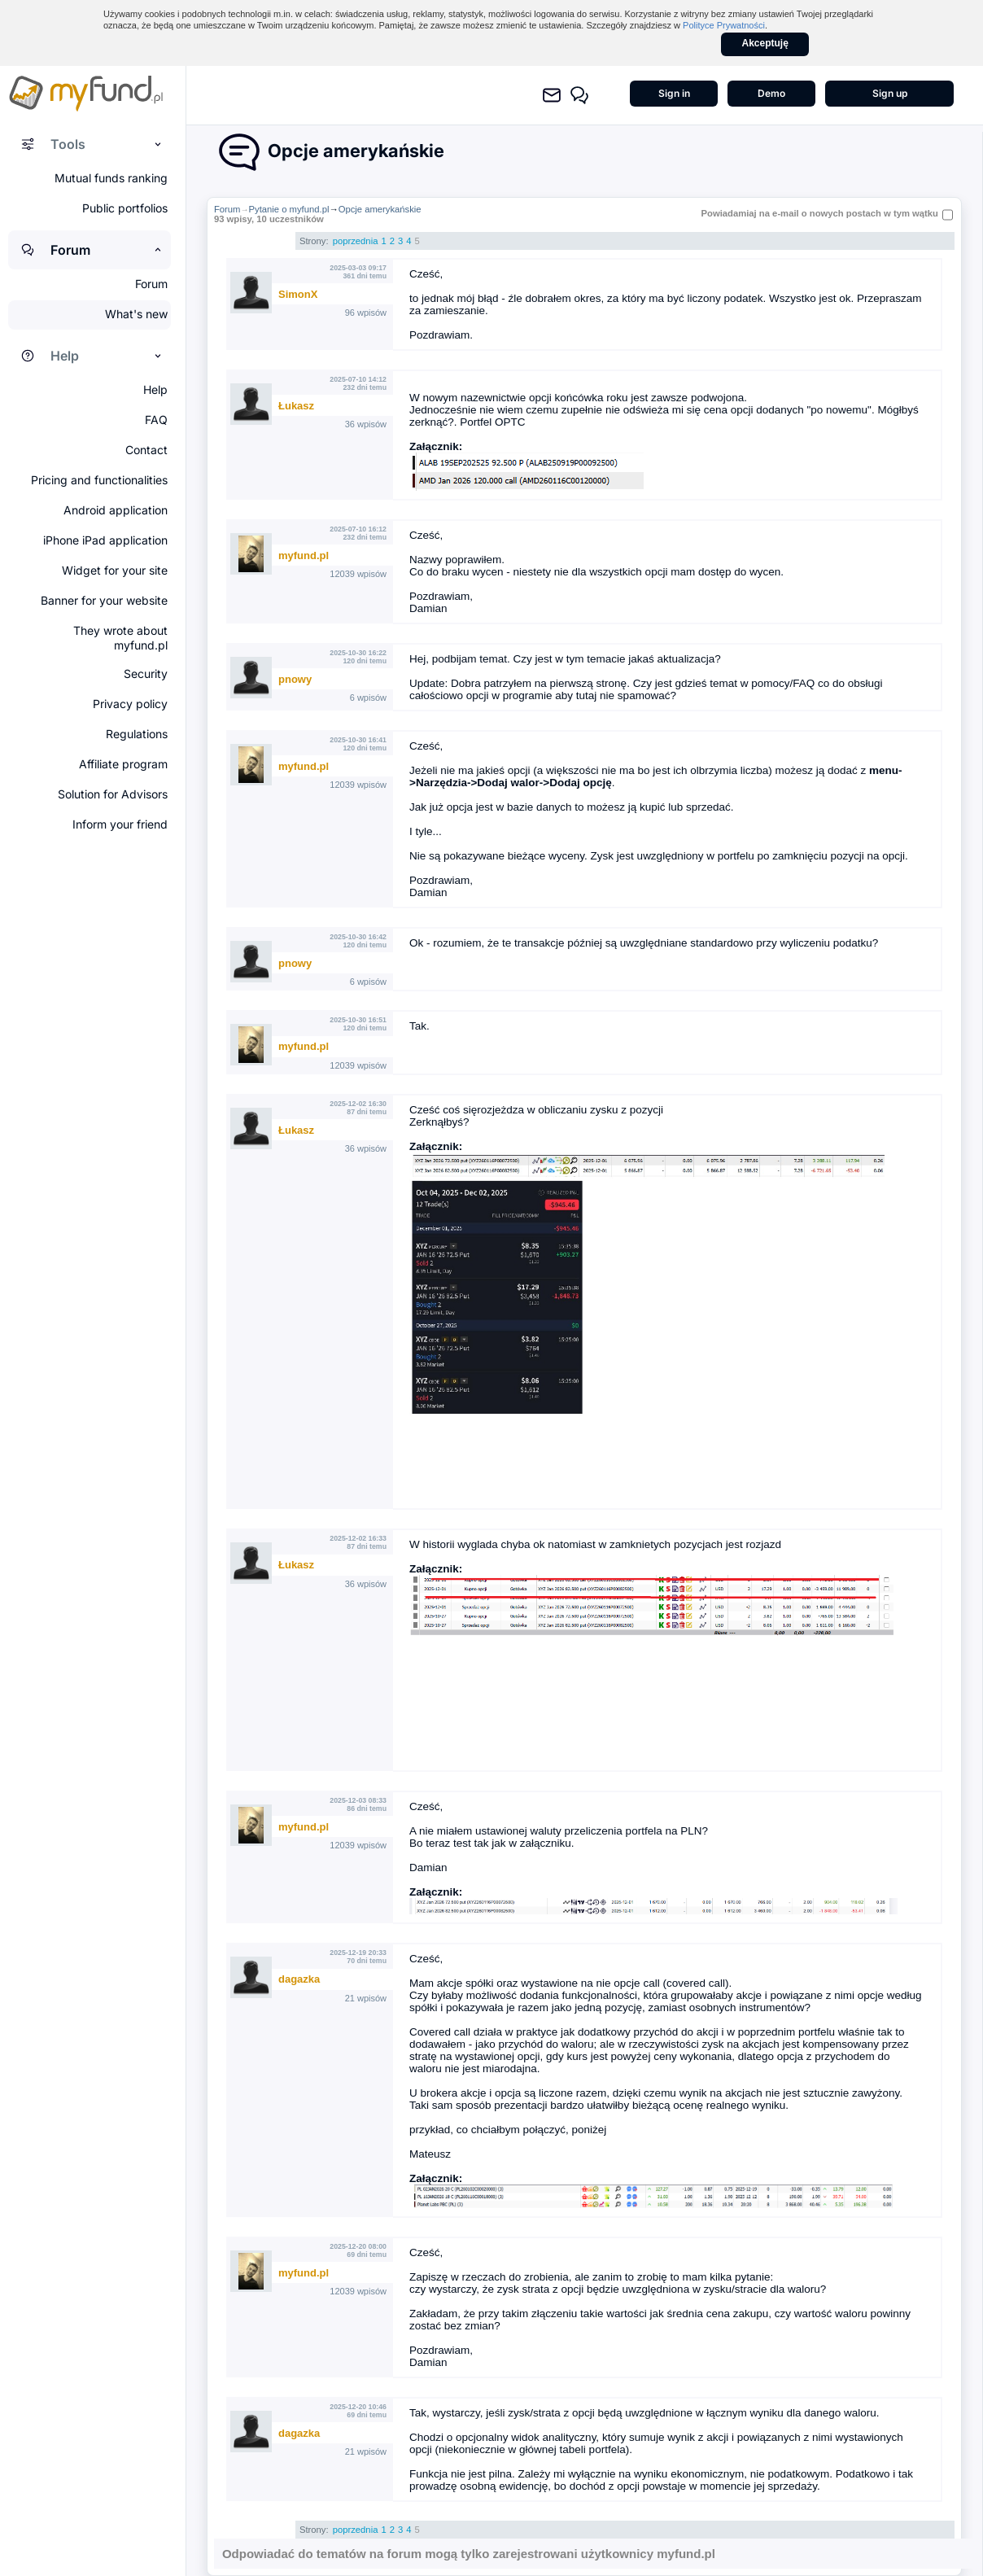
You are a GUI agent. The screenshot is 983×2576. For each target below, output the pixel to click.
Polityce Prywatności (724, 25)
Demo (771, 93)
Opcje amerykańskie (380, 209)
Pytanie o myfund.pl (289, 209)
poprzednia (355, 241)
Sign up (889, 93)
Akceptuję (765, 43)
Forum (227, 209)
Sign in (674, 93)
